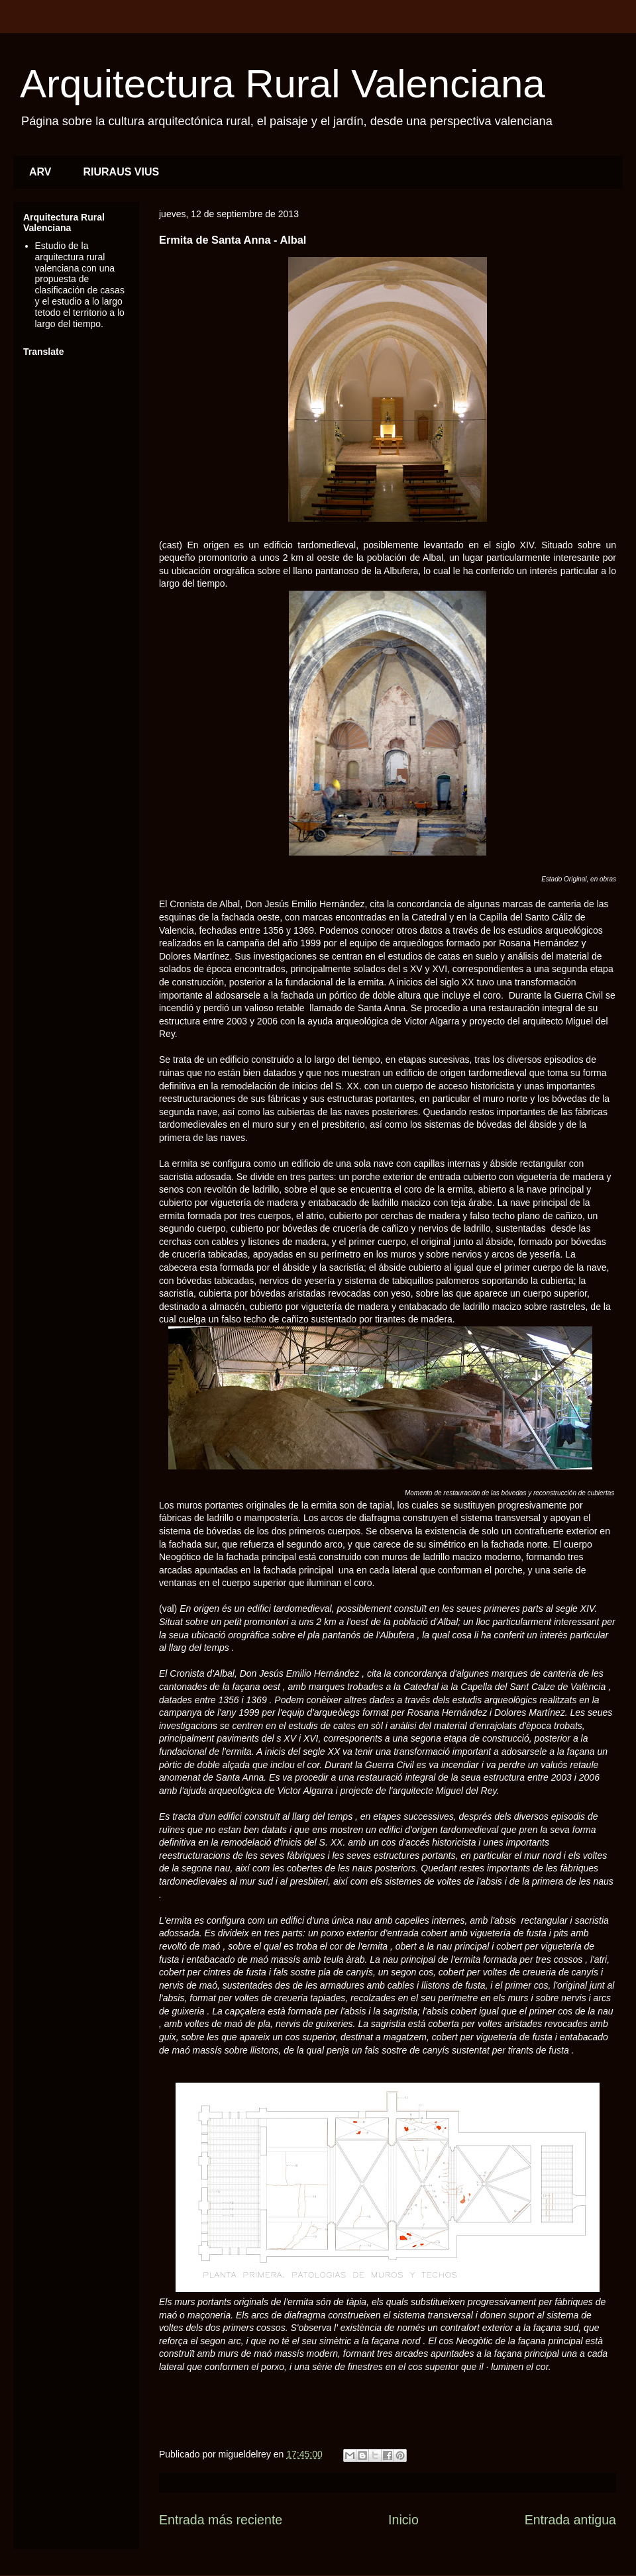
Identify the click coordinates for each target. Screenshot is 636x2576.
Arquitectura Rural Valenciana (282, 84)
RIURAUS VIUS (121, 171)
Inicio (403, 2519)
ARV (40, 171)
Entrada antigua (570, 2519)
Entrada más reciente (220, 2519)
